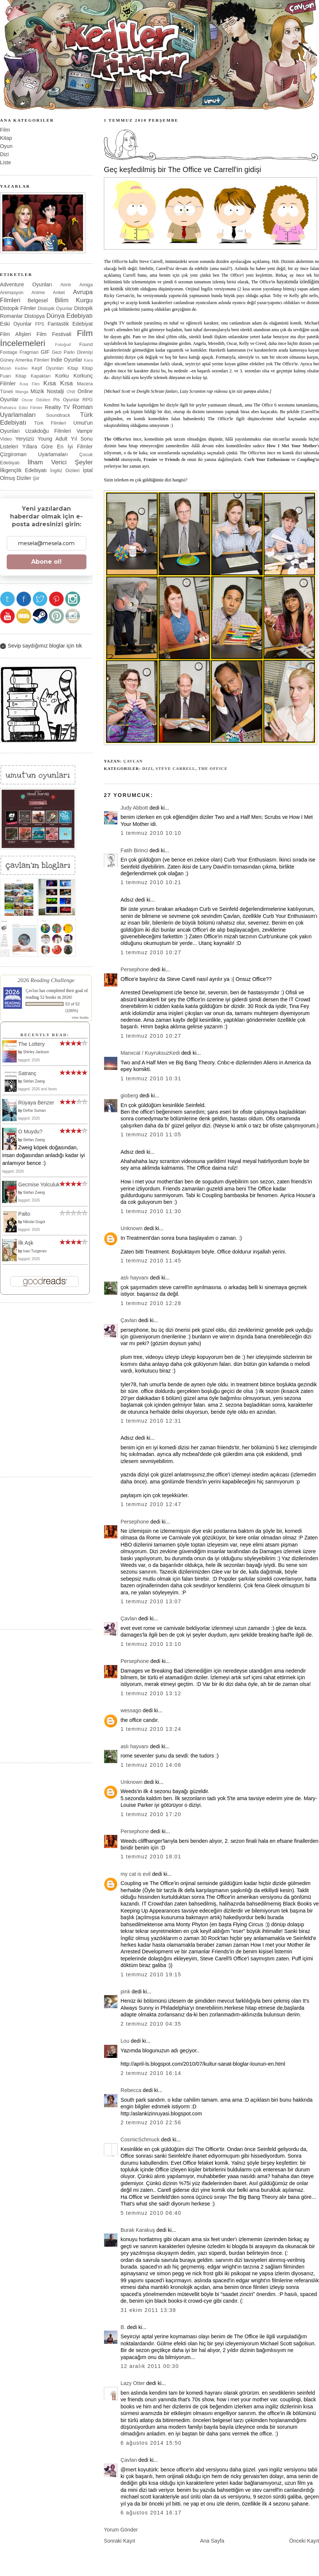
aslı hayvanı (135, 1278)
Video (6, 439)
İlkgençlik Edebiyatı (23, 470)
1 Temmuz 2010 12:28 (151, 1303)
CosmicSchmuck (140, 2139)
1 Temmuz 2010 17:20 (151, 1814)
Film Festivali (54, 334)
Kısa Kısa (58, 383)
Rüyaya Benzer (36, 1103)
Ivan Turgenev (34, 1251)
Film (5, 130)
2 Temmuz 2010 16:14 (151, 2073)
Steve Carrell (175, 768)
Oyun (6, 146)
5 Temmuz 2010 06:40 (151, 2213)
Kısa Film (30, 384)
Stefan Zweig (34, 1081)
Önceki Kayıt (304, 2541)
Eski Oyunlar (16, 324)
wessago (131, 1710)
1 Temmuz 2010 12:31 (151, 1421)
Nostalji (55, 391)
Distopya (34, 316)
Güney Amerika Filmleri (24, 360)
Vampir (84, 431)
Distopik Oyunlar (55, 308)
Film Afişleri (15, 334)
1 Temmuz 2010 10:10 (151, 833)
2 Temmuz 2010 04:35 (151, 2024)
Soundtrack (58, 415)
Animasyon (11, 292)
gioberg (129, 1095)
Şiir (36, 478)
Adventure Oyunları (26, 284)
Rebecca (131, 2090)
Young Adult (52, 439)
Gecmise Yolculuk (39, 1184)
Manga (21, 391)
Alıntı (65, 284)
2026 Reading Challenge (46, 980)
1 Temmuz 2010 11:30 (151, 1211)
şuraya (250, 391)
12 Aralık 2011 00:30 (150, 2366)
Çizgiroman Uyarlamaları (34, 454)
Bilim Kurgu (74, 300)
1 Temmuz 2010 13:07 (151, 1601)
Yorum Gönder (121, 2530)
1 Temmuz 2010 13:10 (151, 1644)
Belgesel (38, 300)
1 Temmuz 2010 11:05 (151, 1134)
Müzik (37, 391)
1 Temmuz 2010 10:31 (151, 1078)
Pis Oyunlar (66, 399)
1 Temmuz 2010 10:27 (151, 952)
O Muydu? (30, 1131)
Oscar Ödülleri (36, 400)
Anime (38, 292)
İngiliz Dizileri (64, 470)
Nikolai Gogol (34, 1222)
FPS (40, 324)
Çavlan (132, 761)
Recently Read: (44, 1034)
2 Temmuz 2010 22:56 (151, 2122)
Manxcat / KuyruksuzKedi (150, 1053)
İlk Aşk (25, 1243)
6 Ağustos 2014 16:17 (151, 2513)
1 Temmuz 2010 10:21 (151, 882)
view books (80, 1017)
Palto (24, 1214)
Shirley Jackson (36, 1052)
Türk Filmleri (50, 423)
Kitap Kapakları (33, 376)
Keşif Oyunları (48, 368)
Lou (125, 2041)
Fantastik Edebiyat (70, 324)
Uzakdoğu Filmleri (48, 431)
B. (123, 2327)
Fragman (29, 352)
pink (125, 1991)
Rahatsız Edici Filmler (21, 407)
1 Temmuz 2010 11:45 (151, 1261)
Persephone (135, 969)
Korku (62, 376)
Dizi (147, 768)
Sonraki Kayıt (119, 2541)
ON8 (71, 391)
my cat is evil (136, 1874)
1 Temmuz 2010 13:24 (151, 1729)
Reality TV (57, 407)
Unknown (131, 1228)
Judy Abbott (134, 808)
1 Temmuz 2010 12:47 (151, 1504)
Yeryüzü (24, 439)
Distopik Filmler (18, 308)
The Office (213, 768)
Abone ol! (46, 561)
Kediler (21, 368)
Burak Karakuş (138, 2230)
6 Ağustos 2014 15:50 (151, 2443)
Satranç (27, 1073)
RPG (87, 399)
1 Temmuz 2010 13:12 (151, 1693)
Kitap (6, 138)
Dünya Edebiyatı (69, 315)
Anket (59, 292)
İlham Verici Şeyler (60, 462)
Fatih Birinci (134, 850)
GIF (45, 352)
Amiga (86, 284)
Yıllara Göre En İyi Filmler (57, 446)
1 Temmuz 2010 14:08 (151, 1765)
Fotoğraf (62, 344)
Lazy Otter (133, 2383)
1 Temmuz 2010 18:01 (151, 1856)
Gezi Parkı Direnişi (72, 352)
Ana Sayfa (212, 2541)
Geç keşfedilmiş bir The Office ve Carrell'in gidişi (182, 169)
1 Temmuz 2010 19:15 (151, 1974)
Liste (5, 162)
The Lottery (31, 1044)
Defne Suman (34, 1111)
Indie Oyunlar (66, 360)
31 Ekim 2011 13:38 (148, 2310)
